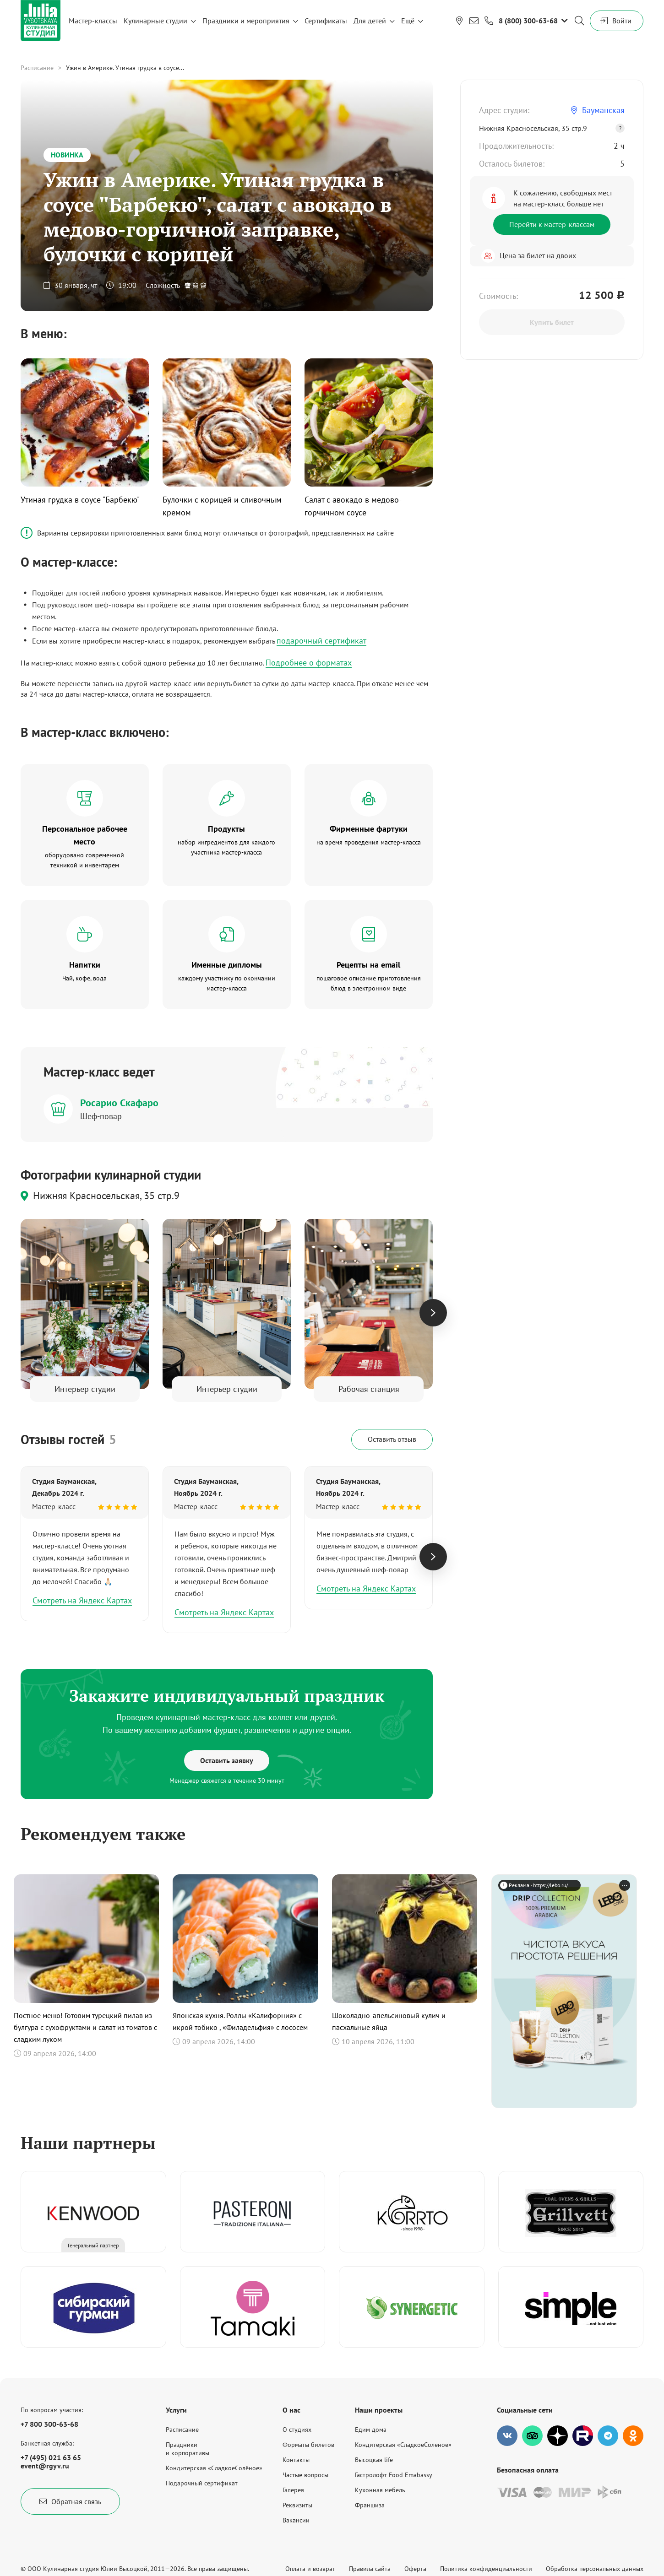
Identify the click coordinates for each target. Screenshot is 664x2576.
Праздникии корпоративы (187, 2449)
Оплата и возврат (310, 2569)
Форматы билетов (308, 2445)
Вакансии (296, 2520)
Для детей (370, 20)
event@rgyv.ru (45, 2465)
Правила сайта (370, 2569)
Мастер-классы (93, 20)
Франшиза (370, 2505)
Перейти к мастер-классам (551, 224)
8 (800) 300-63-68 (528, 20)
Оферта (415, 2569)
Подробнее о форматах (309, 662)
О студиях (297, 2429)
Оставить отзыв (392, 1439)
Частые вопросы (305, 2475)
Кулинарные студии (155, 20)
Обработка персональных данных (594, 2569)
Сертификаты (326, 20)
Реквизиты (297, 2505)
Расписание (37, 68)
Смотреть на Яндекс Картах (82, 1600)
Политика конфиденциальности (486, 2569)
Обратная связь (70, 2501)
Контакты (296, 2460)
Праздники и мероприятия (245, 20)
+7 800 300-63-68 (49, 2424)
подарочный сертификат (321, 640)
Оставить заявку (226, 1760)
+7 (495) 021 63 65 (51, 2457)
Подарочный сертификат (202, 2483)
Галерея (293, 2490)
